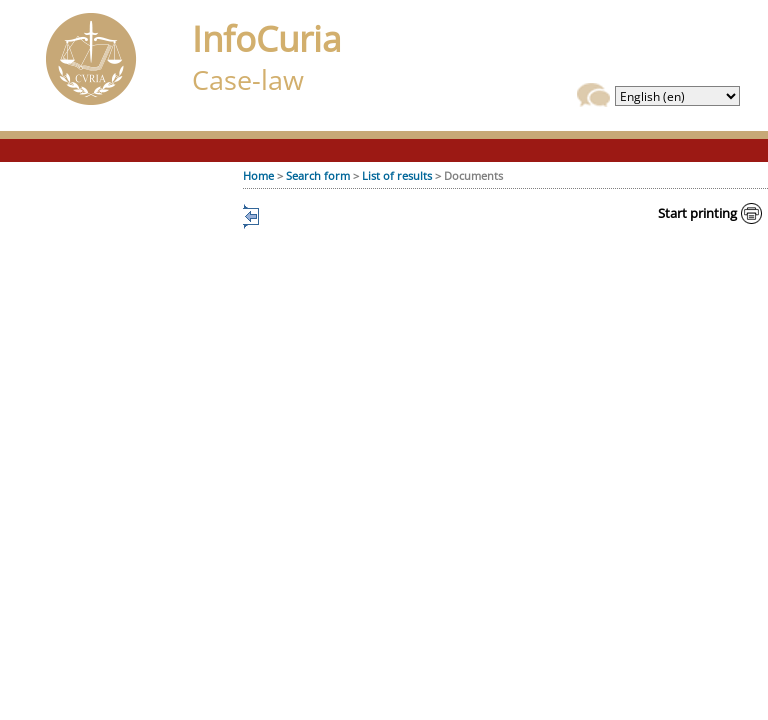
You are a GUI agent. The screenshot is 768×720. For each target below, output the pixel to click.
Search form (318, 175)
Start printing (697, 213)
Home (258, 175)
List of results (397, 175)
